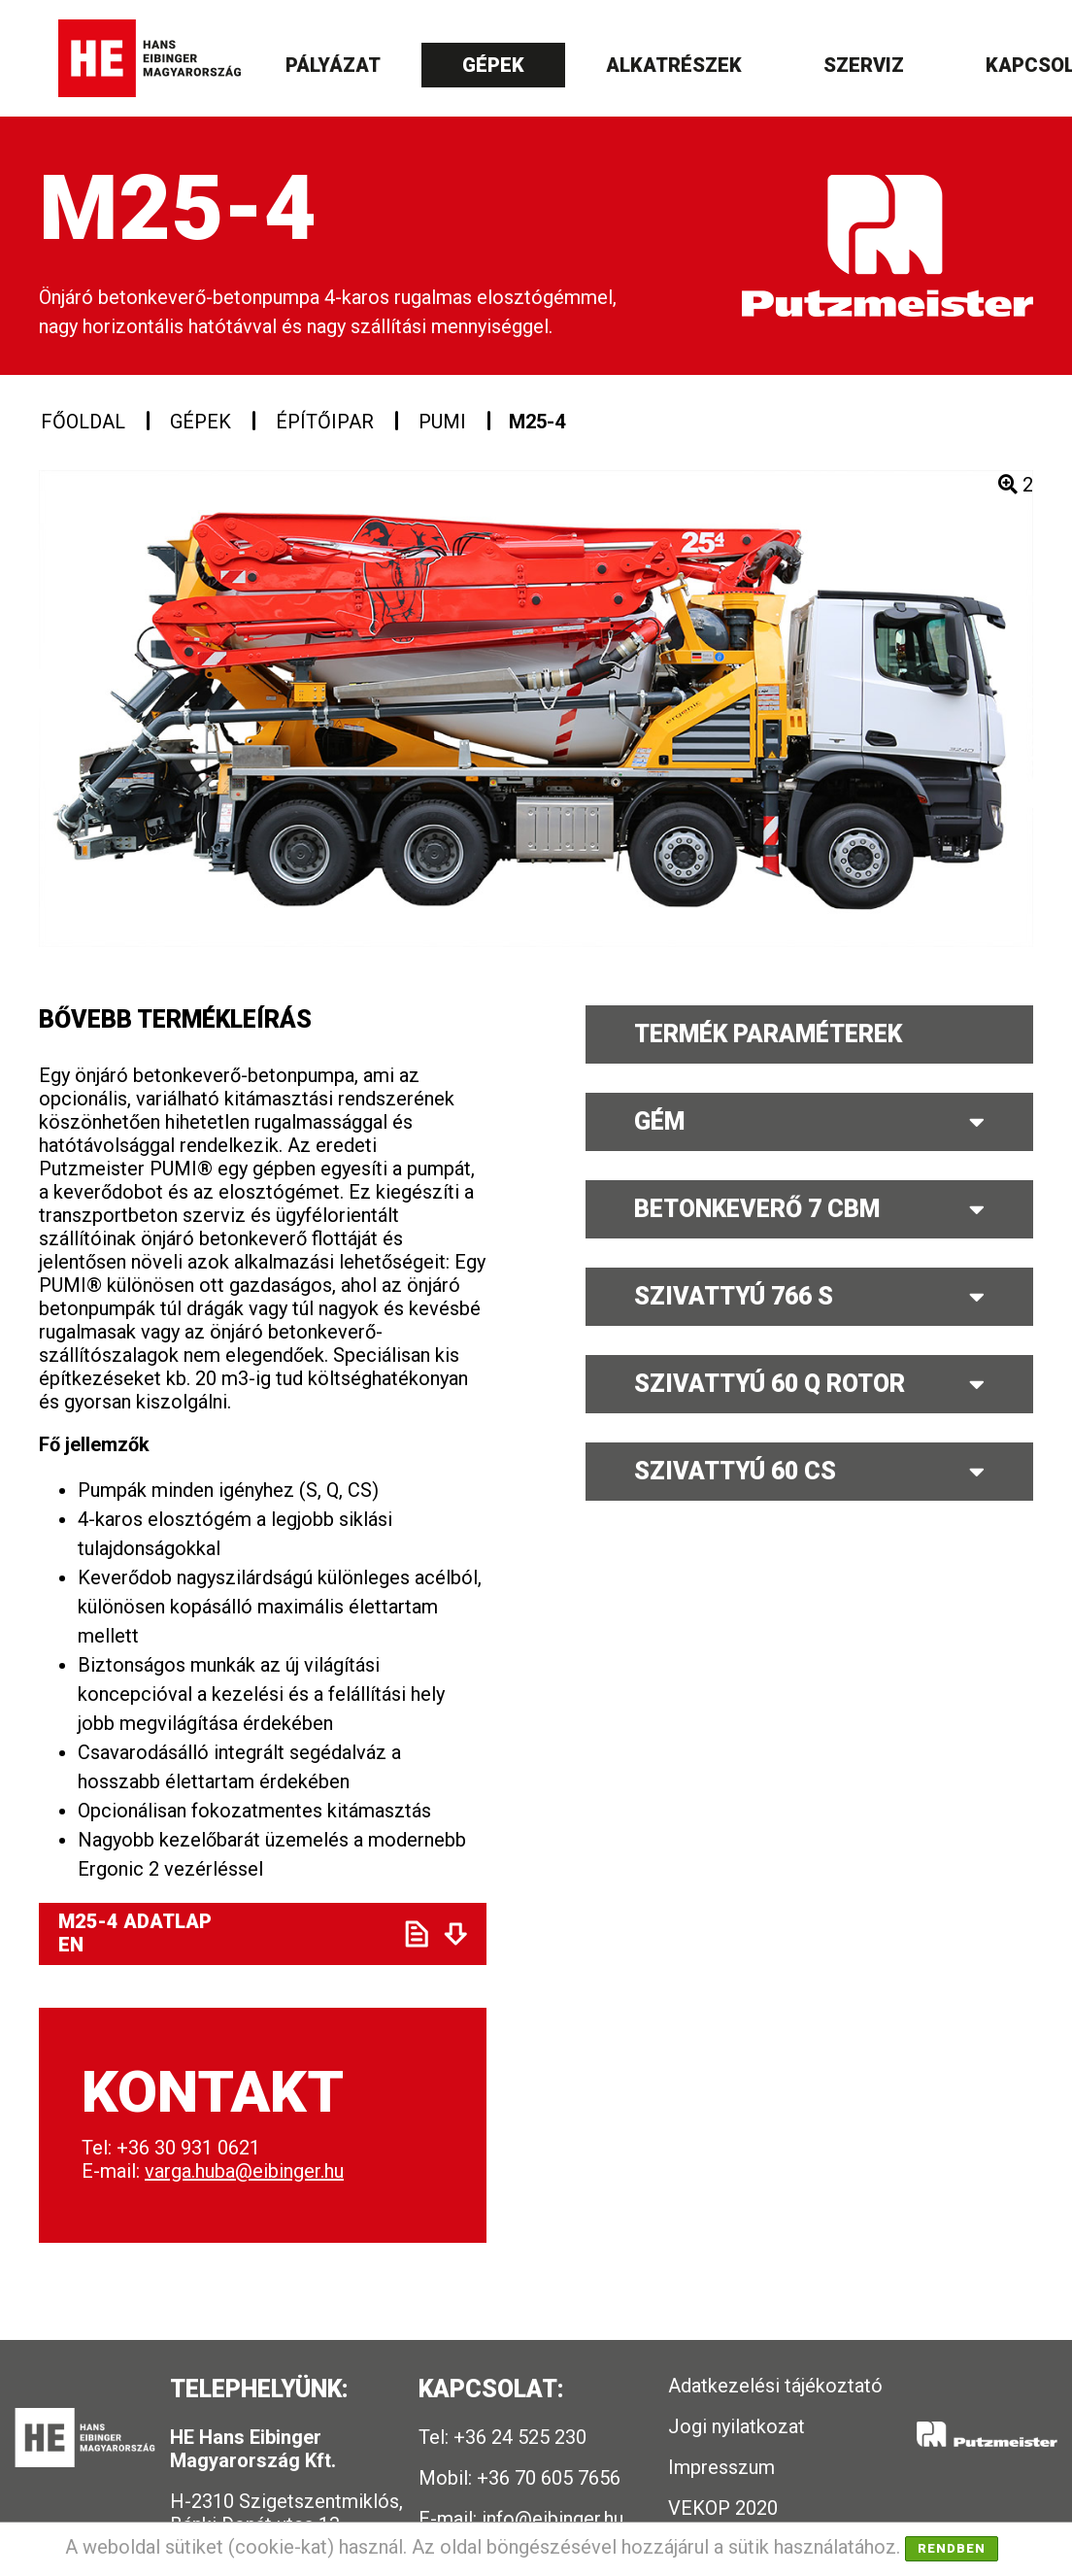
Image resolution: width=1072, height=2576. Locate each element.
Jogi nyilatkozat (736, 2426)
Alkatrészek (674, 65)
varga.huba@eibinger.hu (244, 2171)
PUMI (442, 421)
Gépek (493, 65)
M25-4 (537, 421)
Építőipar (325, 421)
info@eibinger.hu (552, 2518)
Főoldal (83, 421)
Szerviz (863, 65)
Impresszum (721, 2467)
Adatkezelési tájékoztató (775, 2385)
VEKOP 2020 (723, 2508)
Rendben (952, 2548)
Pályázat (333, 65)
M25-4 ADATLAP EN (215, 1933)
